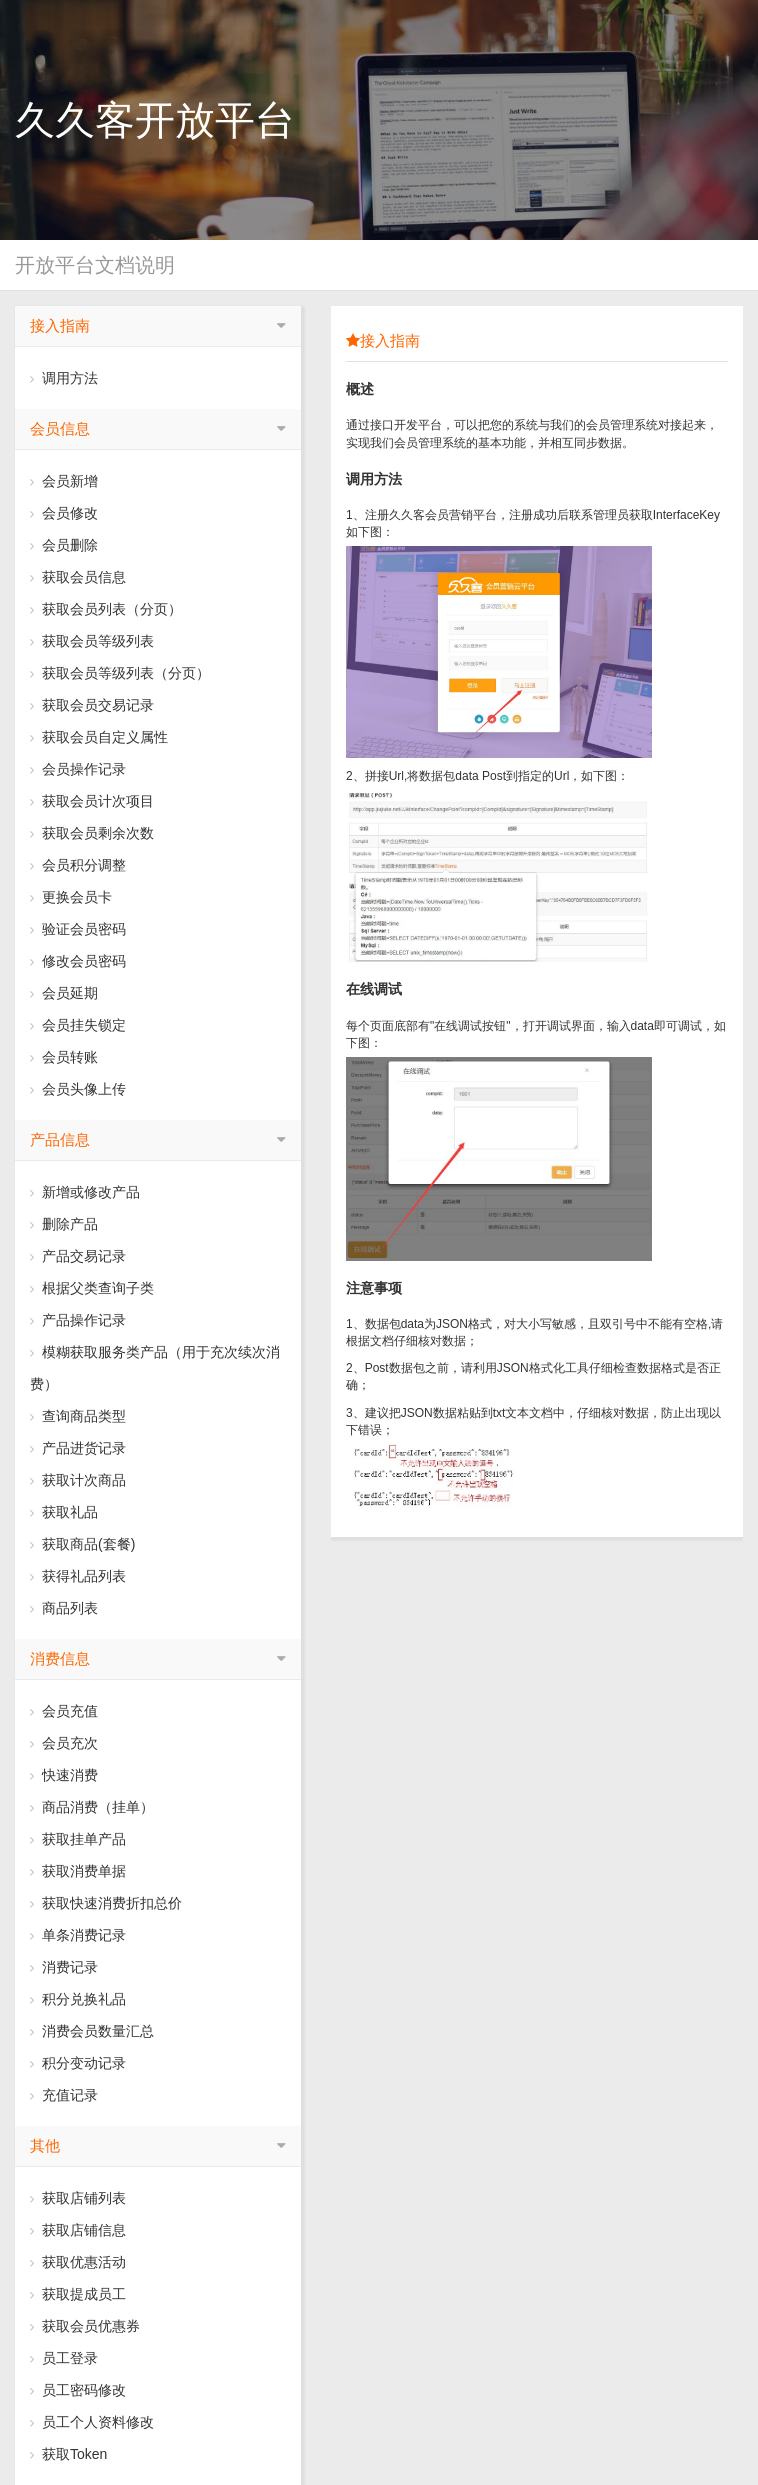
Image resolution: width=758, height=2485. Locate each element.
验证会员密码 (78, 929)
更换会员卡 (71, 897)
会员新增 (64, 481)
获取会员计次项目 (92, 801)
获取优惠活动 (78, 2262)
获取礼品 (64, 1512)
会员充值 (64, 1711)
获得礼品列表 (78, 1576)
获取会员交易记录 (92, 705)
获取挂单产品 (78, 1839)
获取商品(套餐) (82, 1544)
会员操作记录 (78, 769)
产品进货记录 (78, 1448)
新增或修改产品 (85, 1192)
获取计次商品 (78, 1480)
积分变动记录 (78, 2063)
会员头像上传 (78, 1089)
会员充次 (64, 1743)
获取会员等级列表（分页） (120, 673)
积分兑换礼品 (78, 1999)
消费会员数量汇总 (92, 2031)
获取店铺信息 (78, 2230)
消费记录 (64, 1967)
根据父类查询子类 (92, 1288)
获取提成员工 (78, 2294)
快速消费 (64, 1775)
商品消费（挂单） (92, 1807)
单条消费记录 (78, 1935)
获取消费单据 (78, 1871)
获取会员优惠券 (85, 2326)
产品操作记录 (78, 1320)
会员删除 (64, 545)
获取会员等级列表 (92, 641)
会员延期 (64, 993)
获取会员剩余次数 (92, 833)
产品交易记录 (78, 1256)
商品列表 (64, 1608)
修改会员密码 (78, 961)
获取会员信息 (78, 577)
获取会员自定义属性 (99, 737)
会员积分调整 (78, 865)
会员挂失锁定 (78, 1025)
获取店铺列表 (78, 2198)
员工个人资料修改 (92, 2422)
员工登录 (64, 2358)
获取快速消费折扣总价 (106, 1903)
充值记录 (64, 2095)
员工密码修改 (78, 2390)
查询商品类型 (78, 1416)
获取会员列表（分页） (106, 609)
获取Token (68, 2454)
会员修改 (64, 513)
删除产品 (64, 1224)
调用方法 (64, 378)
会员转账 (64, 1057)
